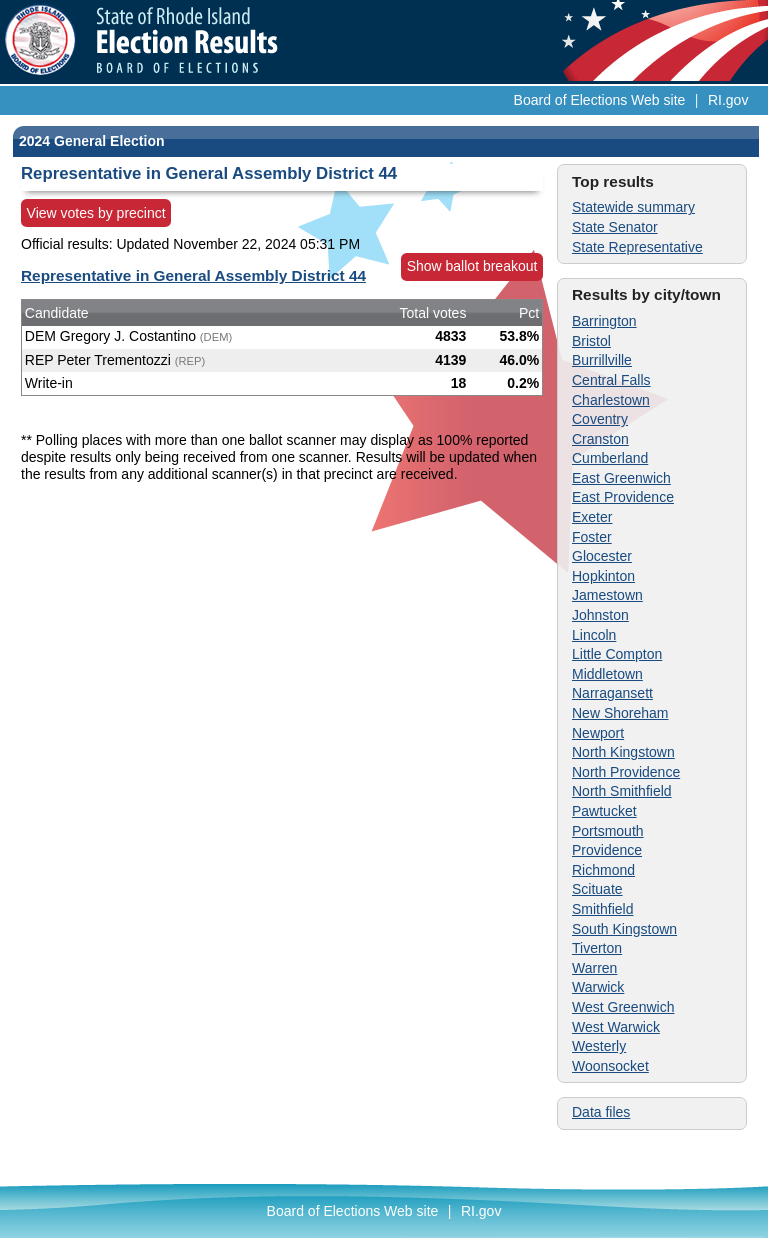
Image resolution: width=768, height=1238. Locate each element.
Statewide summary (633, 207)
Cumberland (610, 458)
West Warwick (616, 1027)
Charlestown (611, 400)
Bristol (591, 341)
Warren (594, 968)
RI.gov (728, 100)
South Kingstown (624, 929)
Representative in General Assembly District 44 (193, 275)
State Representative (637, 247)
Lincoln (594, 635)
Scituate (597, 889)
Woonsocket (610, 1066)
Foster (592, 537)
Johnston (600, 615)
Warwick (598, 987)
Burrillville (602, 360)
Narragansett (612, 693)
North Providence (626, 772)
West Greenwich (623, 1007)
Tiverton (597, 948)
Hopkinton (603, 576)
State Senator (615, 227)
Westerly (599, 1046)
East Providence (623, 497)
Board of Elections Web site (600, 100)
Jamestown (607, 595)
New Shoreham (620, 713)
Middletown (607, 674)
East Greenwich (621, 478)
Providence (607, 850)
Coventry (600, 419)
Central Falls (611, 380)
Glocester (602, 556)
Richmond (603, 870)
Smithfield (602, 909)
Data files (601, 1112)
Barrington (604, 321)
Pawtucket (604, 811)
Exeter (592, 517)
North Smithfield (622, 791)
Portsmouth (608, 831)
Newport (598, 733)
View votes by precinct (96, 213)
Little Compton (617, 654)
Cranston (600, 439)
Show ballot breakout (472, 266)
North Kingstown (623, 752)
